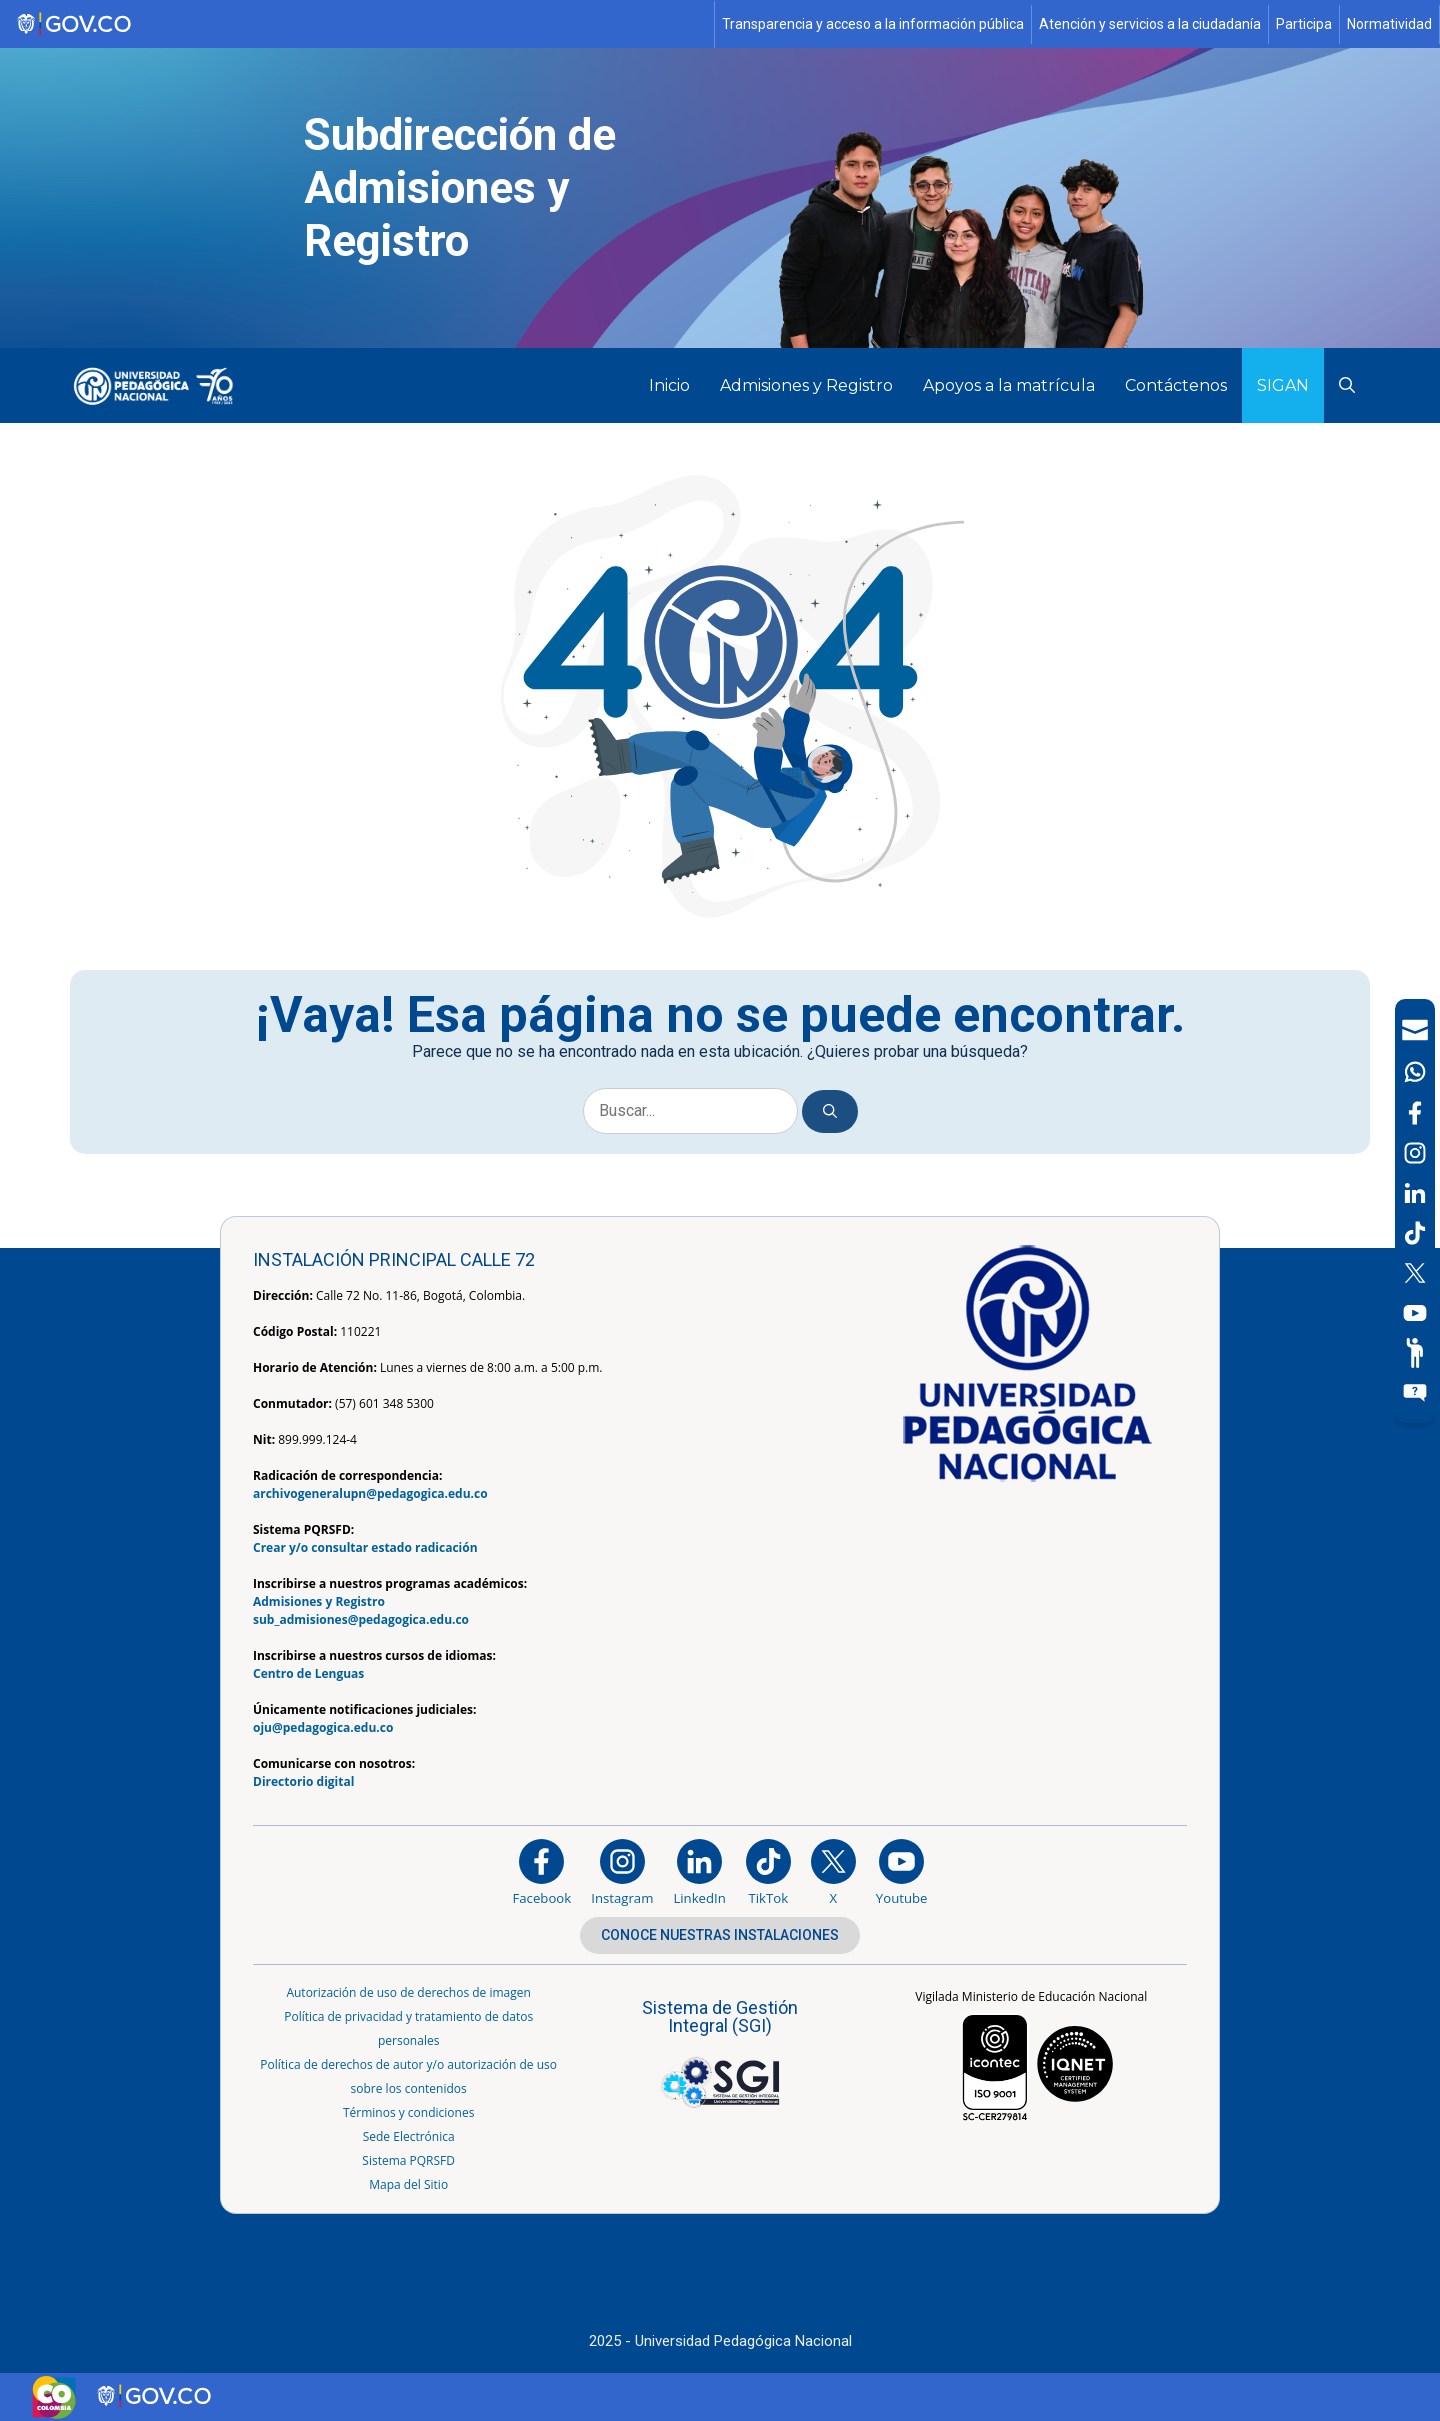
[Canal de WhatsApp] (1415, 1072)
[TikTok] (1415, 1233)
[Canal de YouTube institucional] (902, 1871)
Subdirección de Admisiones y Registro (460, 188)
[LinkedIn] (1415, 1193)
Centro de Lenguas (308, 1673)
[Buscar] (830, 1111)
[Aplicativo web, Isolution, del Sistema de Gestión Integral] (720, 2049)
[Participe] (1415, 1353)
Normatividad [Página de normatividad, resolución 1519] (1389, 24)
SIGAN (1283, 385)
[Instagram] (622, 1871)
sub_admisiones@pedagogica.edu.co (361, 1619)
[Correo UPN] (1415, 1030)
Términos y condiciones (408, 2112)
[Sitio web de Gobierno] (358, 24)
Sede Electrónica (409, 2136)
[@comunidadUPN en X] (833, 1871)
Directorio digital (303, 1781)
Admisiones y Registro (806, 385)
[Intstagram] (1415, 1153)
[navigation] (1415, 1211)
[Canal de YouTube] (1415, 1313)
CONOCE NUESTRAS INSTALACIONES (720, 1935)
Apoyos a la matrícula (1009, 385)
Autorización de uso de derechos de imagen (408, 1992)
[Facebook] (1415, 1113)
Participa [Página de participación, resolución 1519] (1304, 24)
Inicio (669, 385)
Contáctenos (1176, 385)
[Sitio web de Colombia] (54, 2397)
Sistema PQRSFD (408, 2160)
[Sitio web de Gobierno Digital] (155, 2396)
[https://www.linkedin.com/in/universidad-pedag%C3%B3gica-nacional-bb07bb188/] (699, 1871)
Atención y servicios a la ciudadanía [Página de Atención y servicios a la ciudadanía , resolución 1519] (1150, 24)
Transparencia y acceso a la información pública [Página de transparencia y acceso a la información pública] (873, 24)
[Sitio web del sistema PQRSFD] (1415, 1393)
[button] (1347, 385)
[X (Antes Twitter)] (1415, 1273)
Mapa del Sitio (408, 2184)
